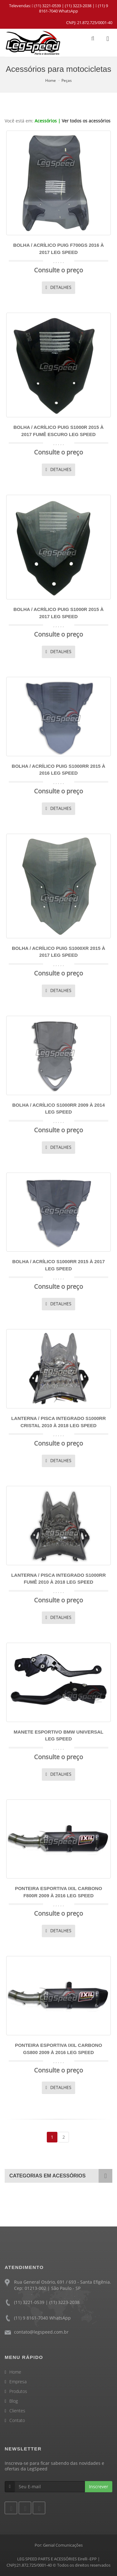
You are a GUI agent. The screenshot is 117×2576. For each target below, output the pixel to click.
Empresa (18, 2382)
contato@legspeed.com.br (41, 2332)
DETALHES (58, 287)
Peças (66, 80)
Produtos (18, 2391)
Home (50, 80)
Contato (17, 2420)
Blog (13, 2401)
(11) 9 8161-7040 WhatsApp (73, 8)
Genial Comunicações (63, 2545)
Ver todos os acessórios (86, 121)
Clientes (17, 2411)
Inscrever (98, 2486)
